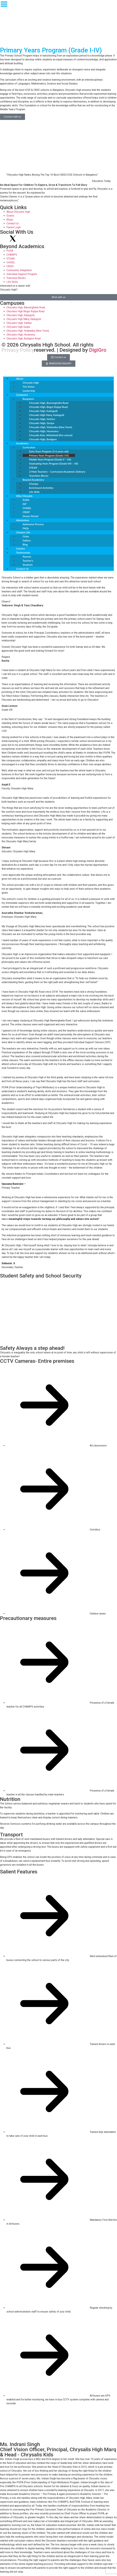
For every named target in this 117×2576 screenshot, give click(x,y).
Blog (25, 544)
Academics (22, 443)
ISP (24, 503)
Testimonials (23, 552)
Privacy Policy (18, 350)
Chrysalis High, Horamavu (43, 431)
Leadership (29, 390)
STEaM (33, 467)
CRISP (26, 512)
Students (28, 564)
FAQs (26, 528)
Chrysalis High (31, 382)
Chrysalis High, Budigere (43, 439)
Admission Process (33, 524)
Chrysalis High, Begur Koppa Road (48, 406)
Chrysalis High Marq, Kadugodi (46, 414)
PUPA (26, 499)
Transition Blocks (38, 475)
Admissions (22, 520)
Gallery (27, 540)
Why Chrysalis (24, 495)
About (19, 378)
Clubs (26, 536)
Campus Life (23, 532)
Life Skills (34, 491)
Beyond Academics (33, 479)
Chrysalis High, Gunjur (41, 423)
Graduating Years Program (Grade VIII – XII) (53, 463)
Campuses (22, 394)
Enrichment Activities (41, 487)
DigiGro (97, 350)
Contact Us (22, 568)
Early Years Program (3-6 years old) (48, 451)
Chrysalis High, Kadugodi (43, 410)
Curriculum (29, 447)
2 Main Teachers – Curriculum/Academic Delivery (57, 471)
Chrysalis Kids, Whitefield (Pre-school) (50, 435)
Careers (20, 548)
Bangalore (28, 398)
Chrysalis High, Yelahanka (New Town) (50, 427)
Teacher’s (28, 560)
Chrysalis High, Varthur (42, 418)
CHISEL (27, 508)
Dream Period (30, 516)
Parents (27, 556)
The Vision (29, 386)
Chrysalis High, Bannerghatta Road (48, 402)
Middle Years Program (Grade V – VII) (50, 459)
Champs (33, 483)
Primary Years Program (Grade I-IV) (49, 455)
